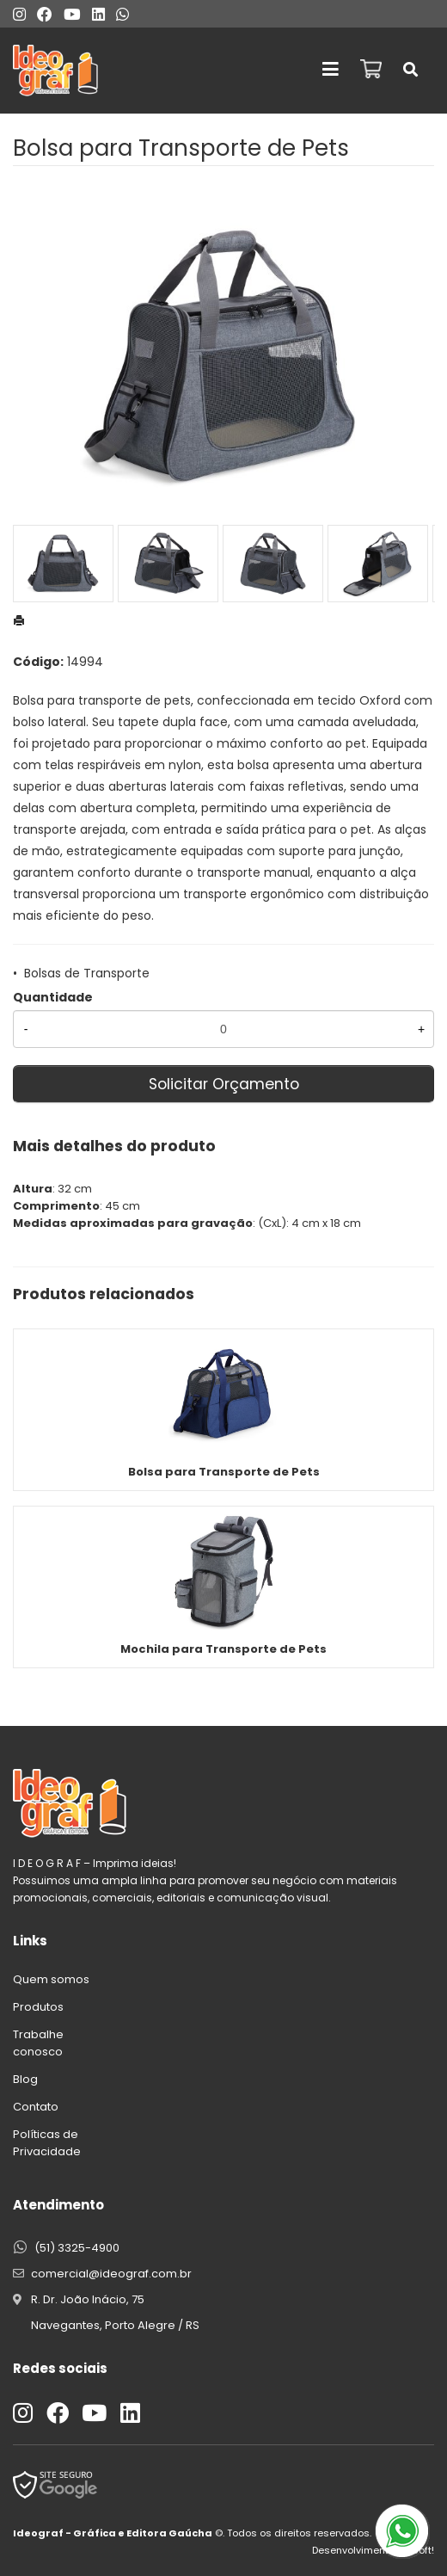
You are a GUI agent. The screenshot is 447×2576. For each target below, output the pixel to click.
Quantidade (53, 997)
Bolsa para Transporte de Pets (224, 1472)
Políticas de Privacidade (47, 2143)
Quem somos (51, 1979)
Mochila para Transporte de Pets (223, 1649)
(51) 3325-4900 (76, 2248)
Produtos (38, 2007)
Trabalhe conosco (38, 2043)
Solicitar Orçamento (224, 1084)
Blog (25, 2079)
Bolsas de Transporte (87, 973)
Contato (35, 2106)
